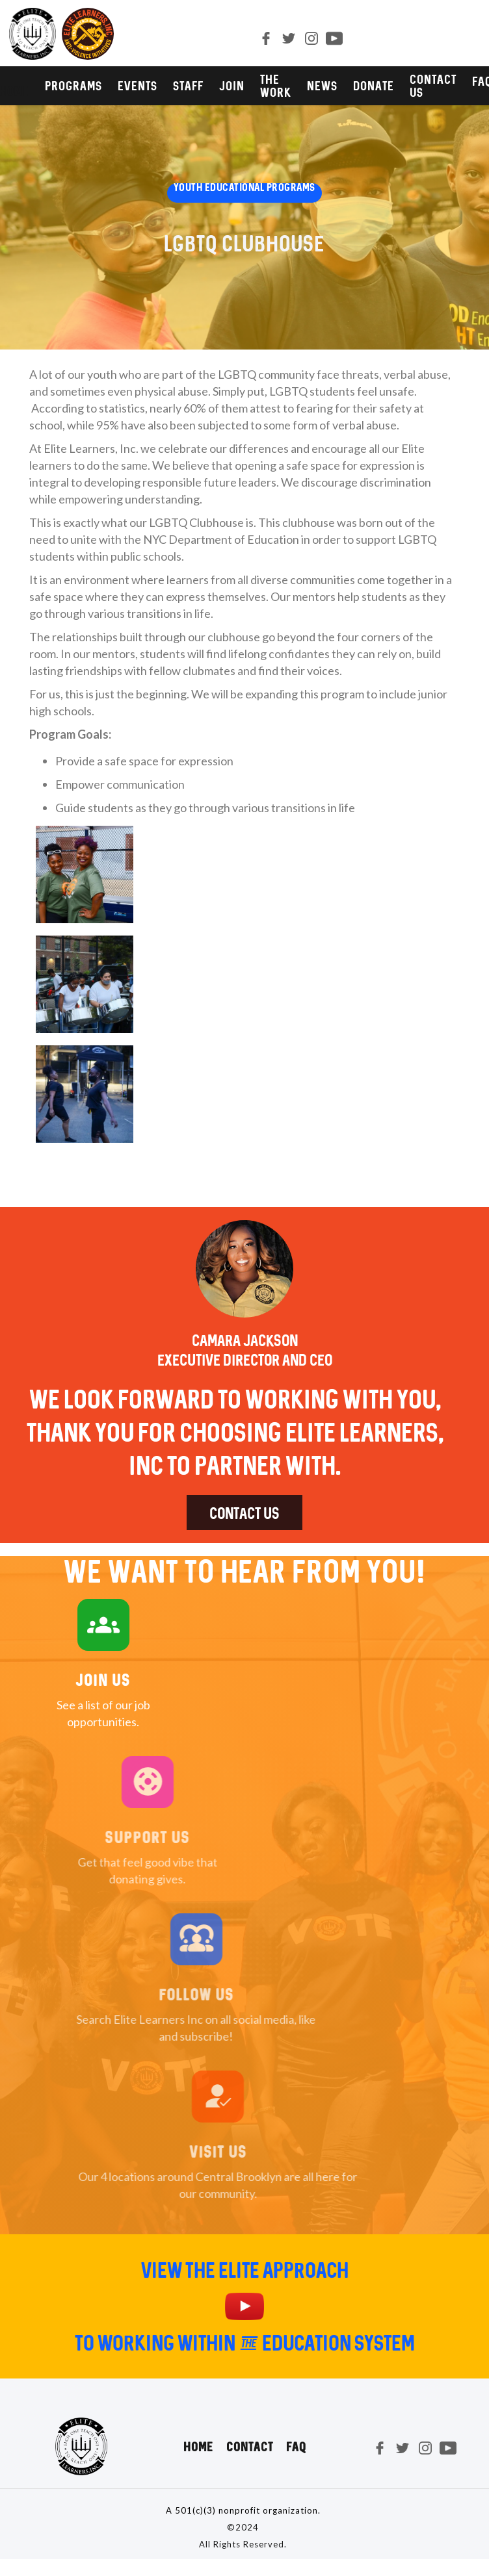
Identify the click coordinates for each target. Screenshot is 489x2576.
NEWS (322, 86)
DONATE (373, 86)
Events (137, 86)
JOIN (231, 86)
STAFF (188, 86)
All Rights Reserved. (243, 2544)
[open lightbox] (84, 881)
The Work (275, 85)
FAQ (296, 2447)
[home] (57, 34)
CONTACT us (433, 85)
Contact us (244, 1513)
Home (198, 2447)
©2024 (243, 2527)
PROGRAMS (73, 86)
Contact (249, 2447)
